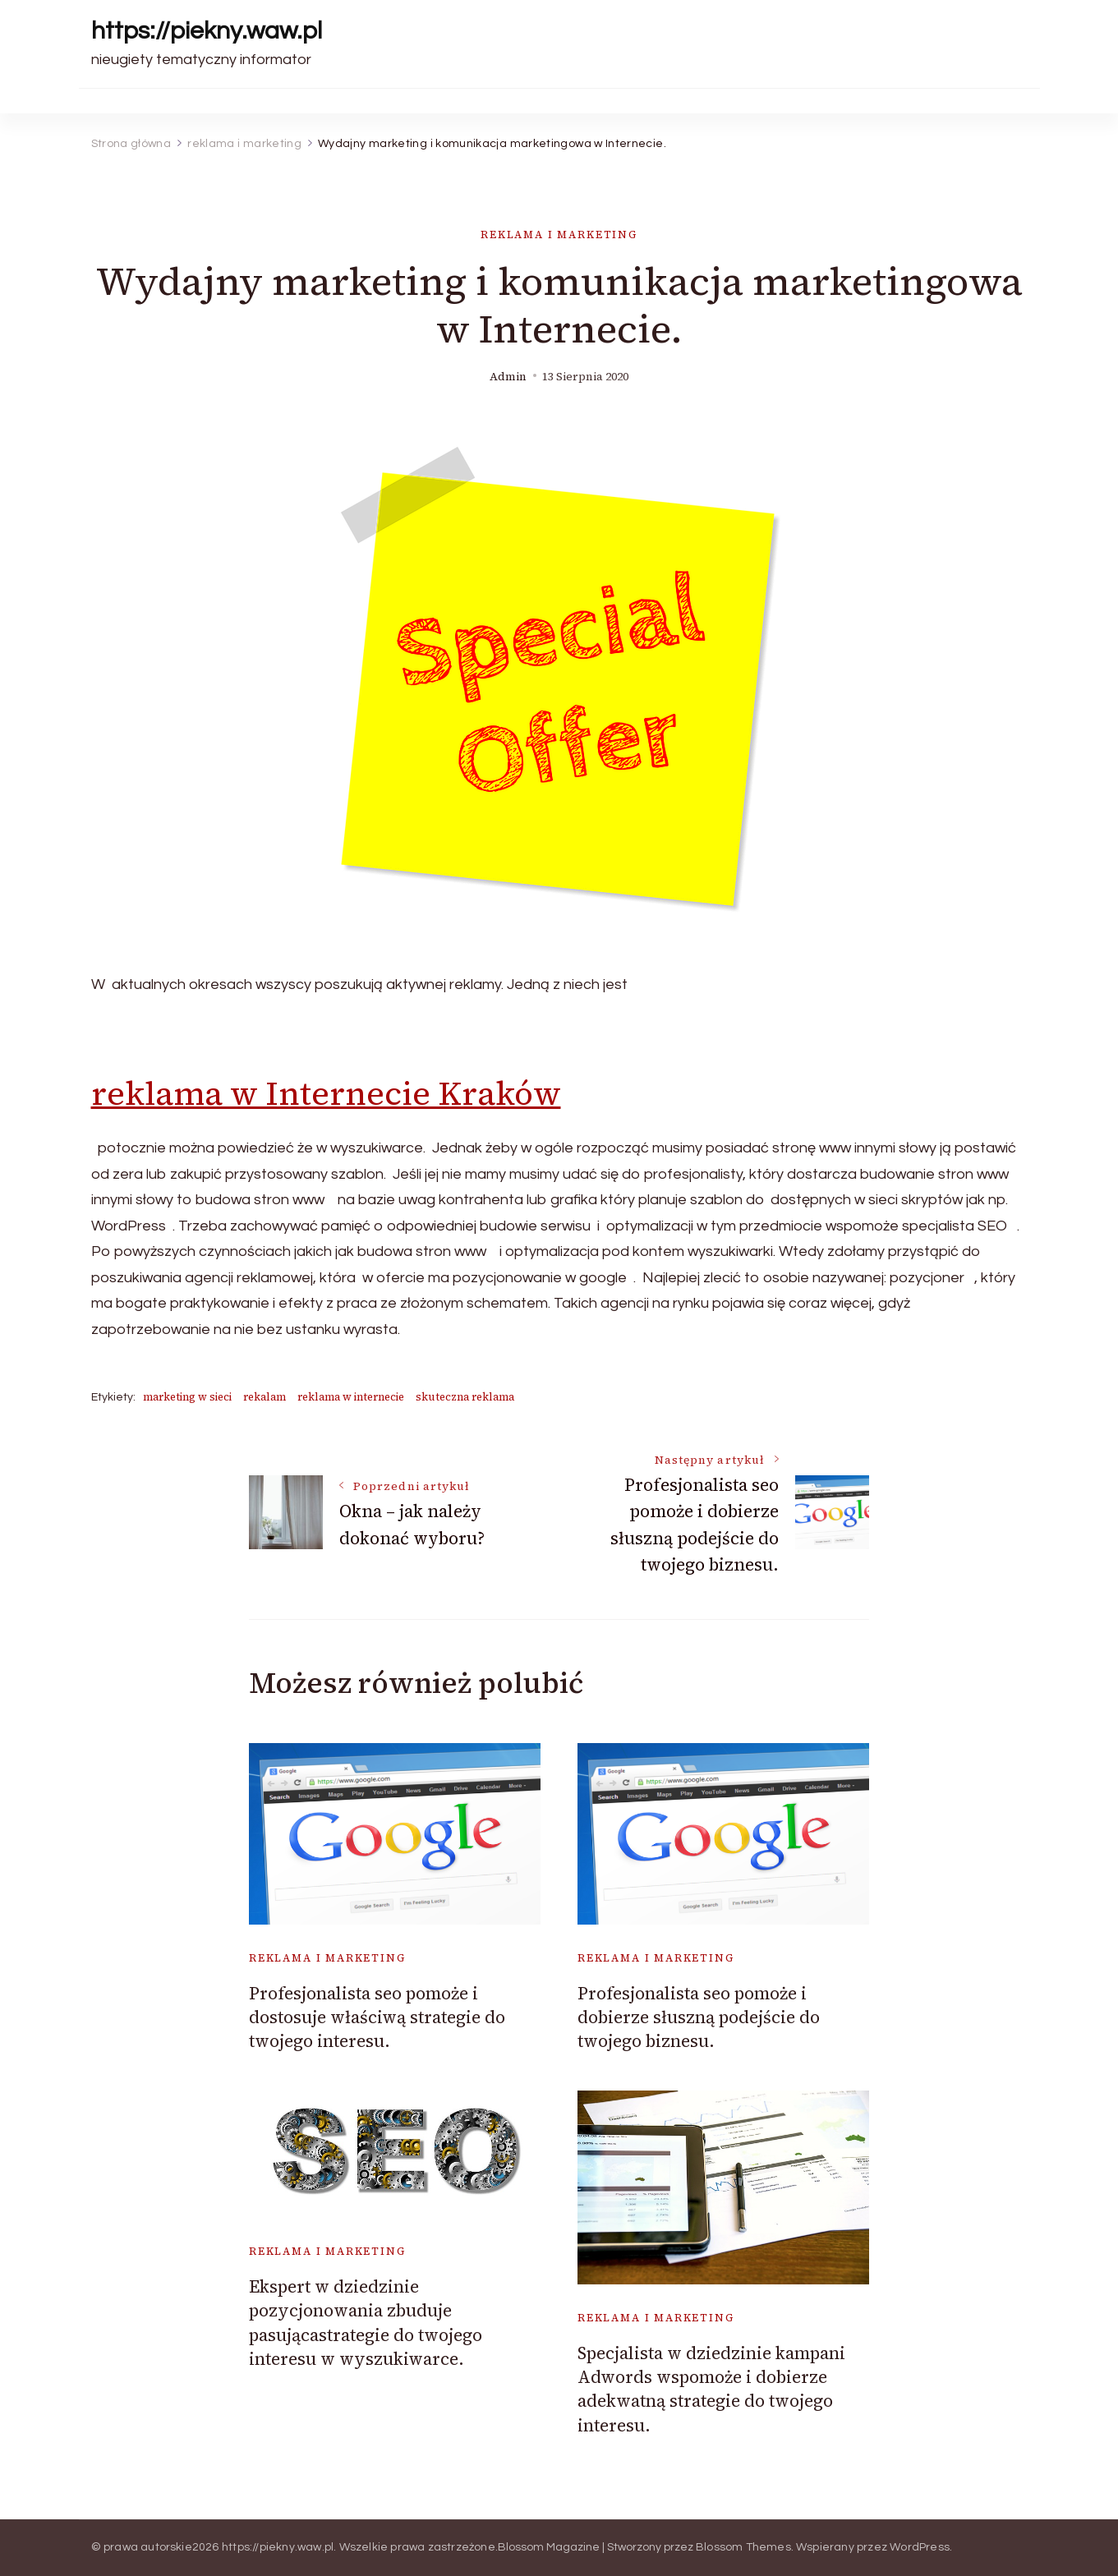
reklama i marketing (559, 235)
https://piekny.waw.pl (206, 31)
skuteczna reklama (465, 1397)
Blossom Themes (743, 2547)
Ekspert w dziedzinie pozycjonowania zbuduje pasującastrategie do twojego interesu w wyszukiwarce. (365, 2323)
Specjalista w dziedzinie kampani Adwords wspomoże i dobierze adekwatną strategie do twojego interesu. (711, 2389)
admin (508, 376)
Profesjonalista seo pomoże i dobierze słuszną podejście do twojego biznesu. (698, 2017)
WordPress (920, 2547)
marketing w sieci (187, 1397)
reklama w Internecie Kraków (326, 1093)
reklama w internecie (350, 1397)
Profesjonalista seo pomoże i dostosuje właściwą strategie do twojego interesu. (377, 2017)
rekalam (264, 1397)
